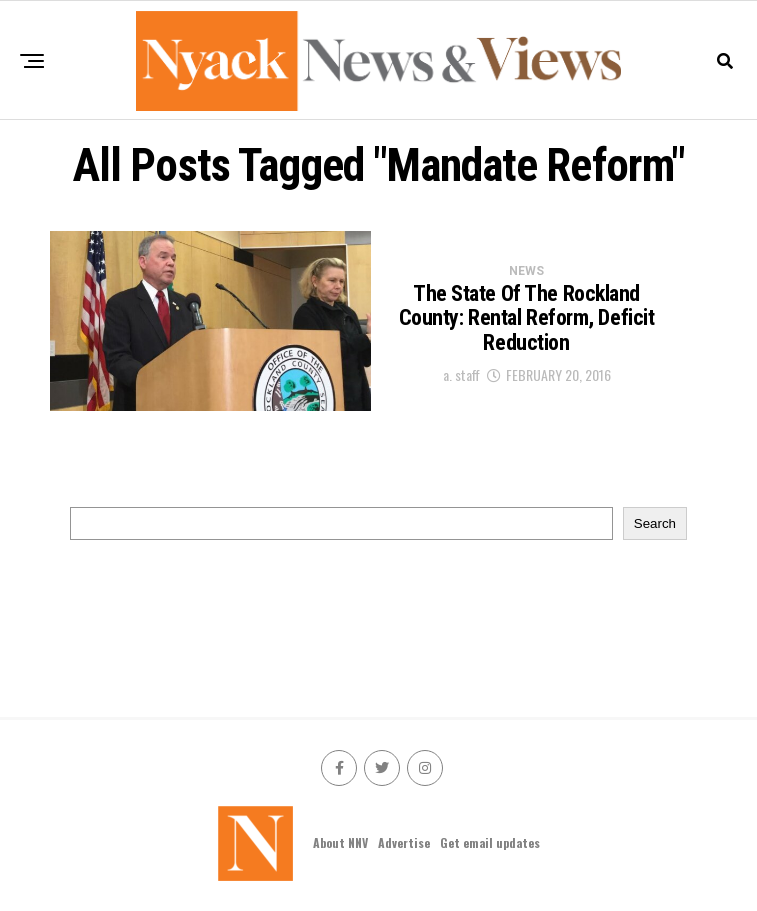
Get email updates (490, 842)
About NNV (340, 842)
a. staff (461, 374)
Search (655, 523)
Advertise (404, 842)
